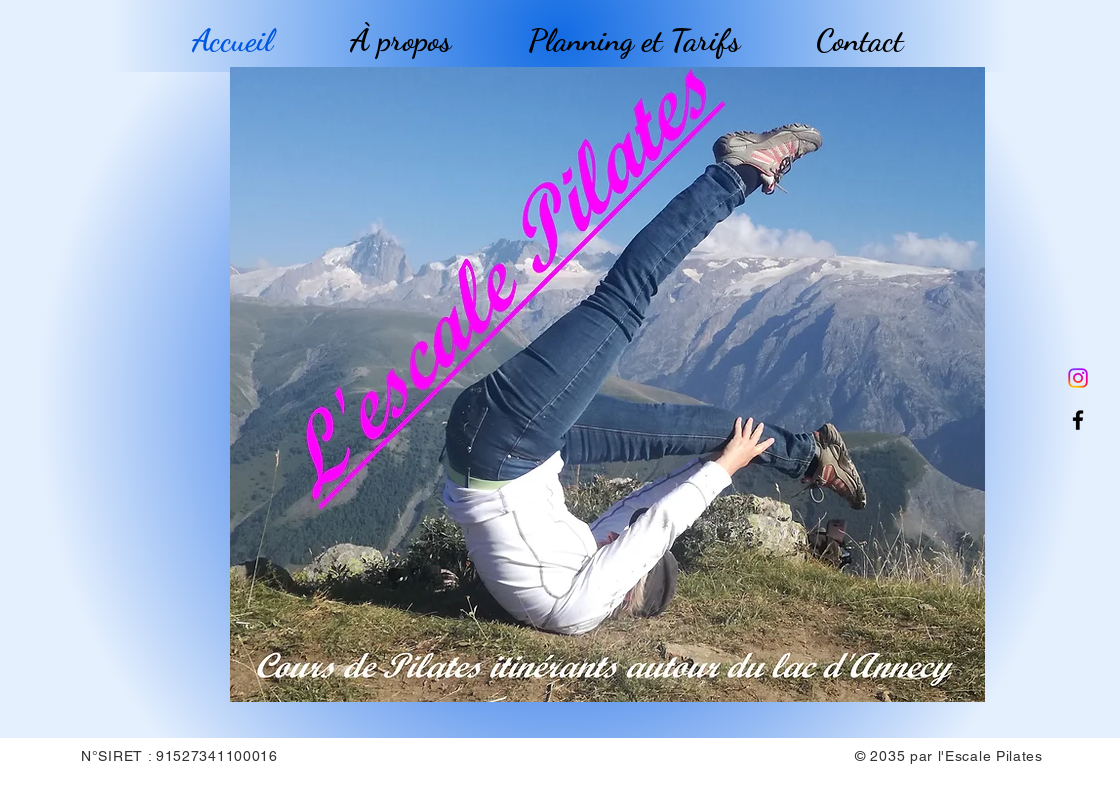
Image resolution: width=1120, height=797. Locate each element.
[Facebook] (1078, 420)
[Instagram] (1078, 378)
